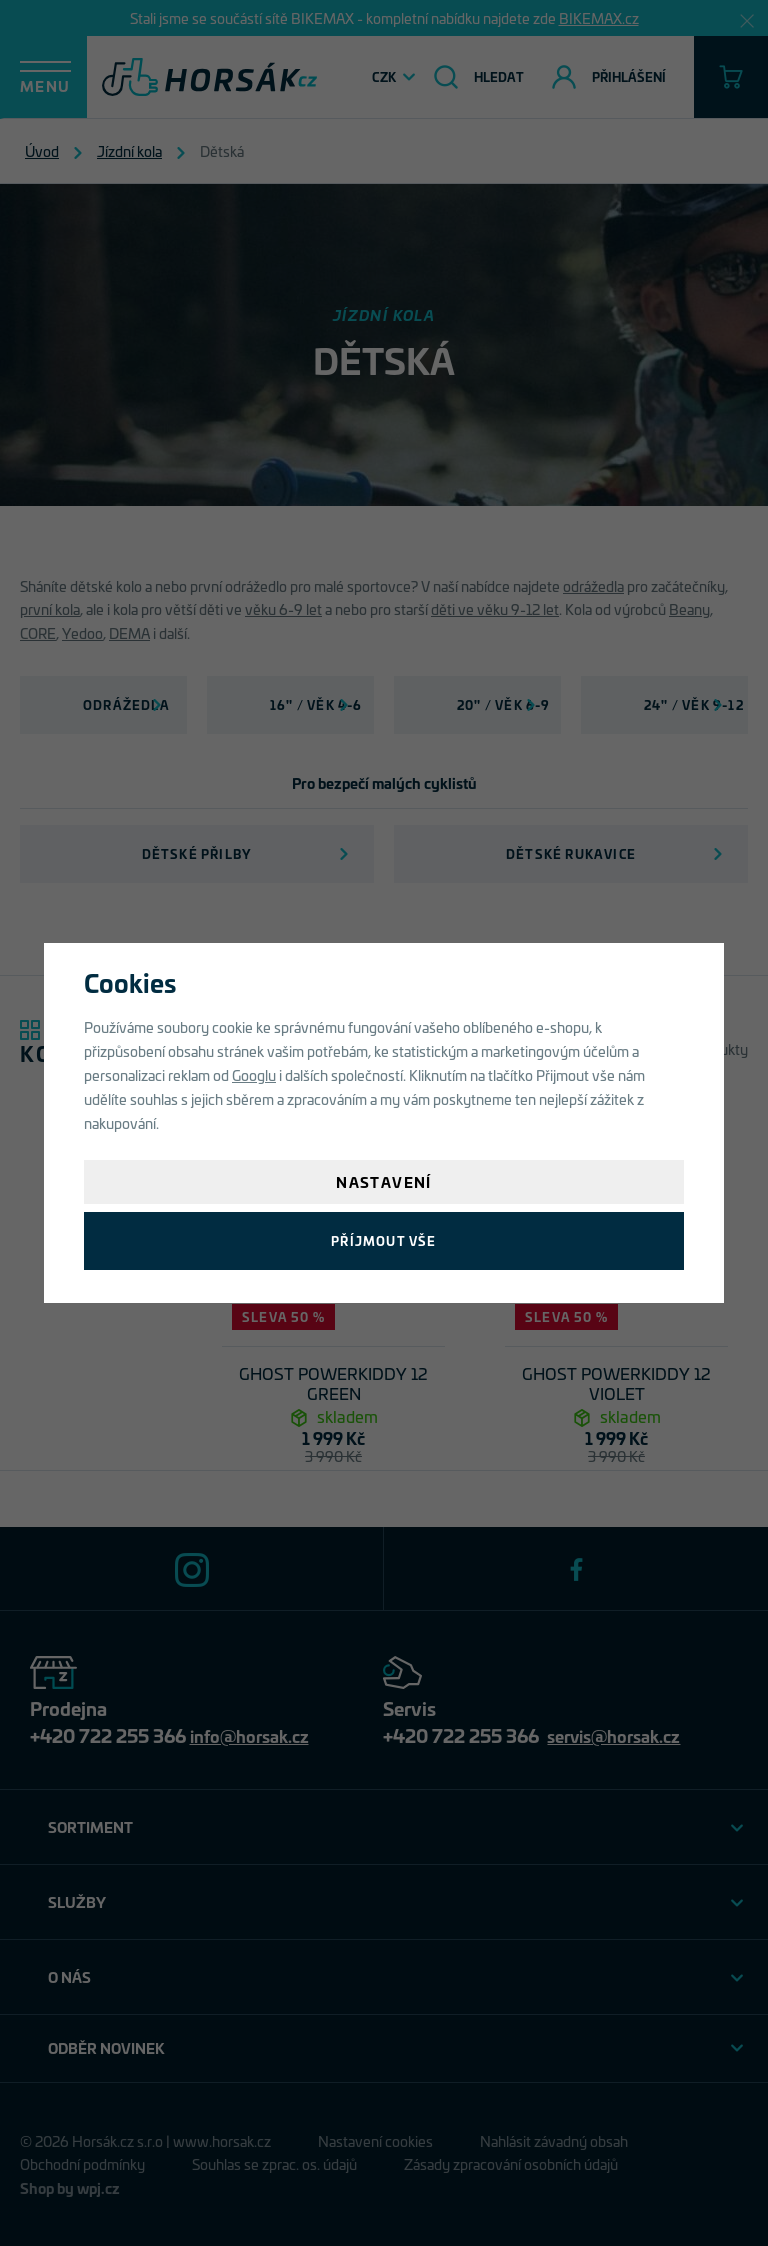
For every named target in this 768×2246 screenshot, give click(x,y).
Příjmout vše (383, 1240)
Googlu (254, 1074)
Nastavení (384, 1181)
